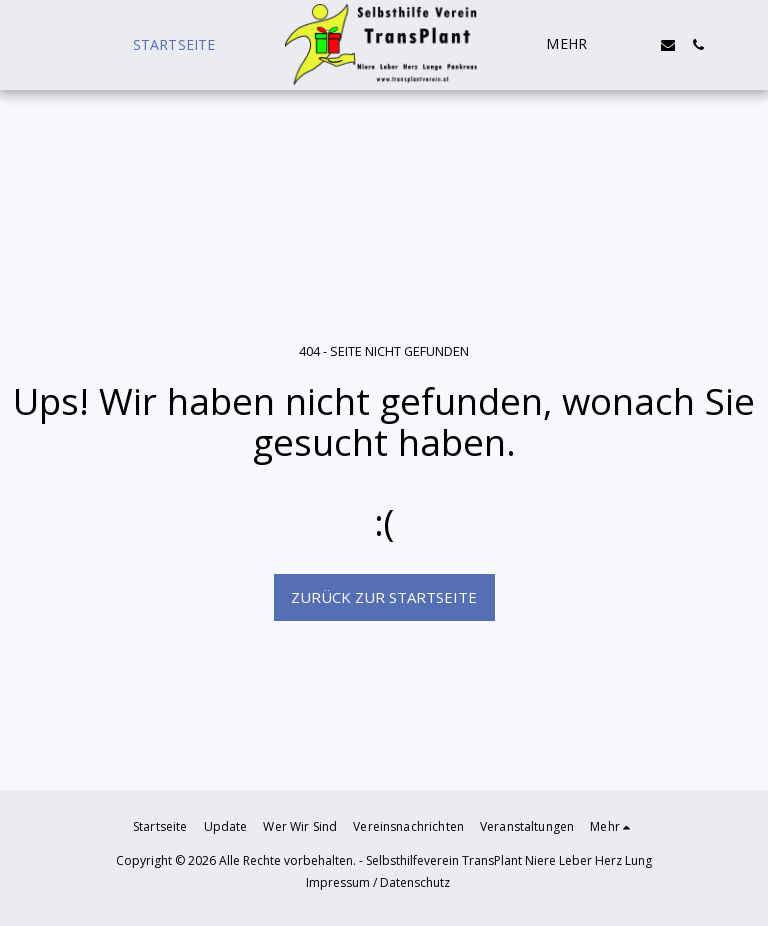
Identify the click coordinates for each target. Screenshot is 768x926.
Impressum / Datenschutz (378, 882)
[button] (638, 45)
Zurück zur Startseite (384, 597)
